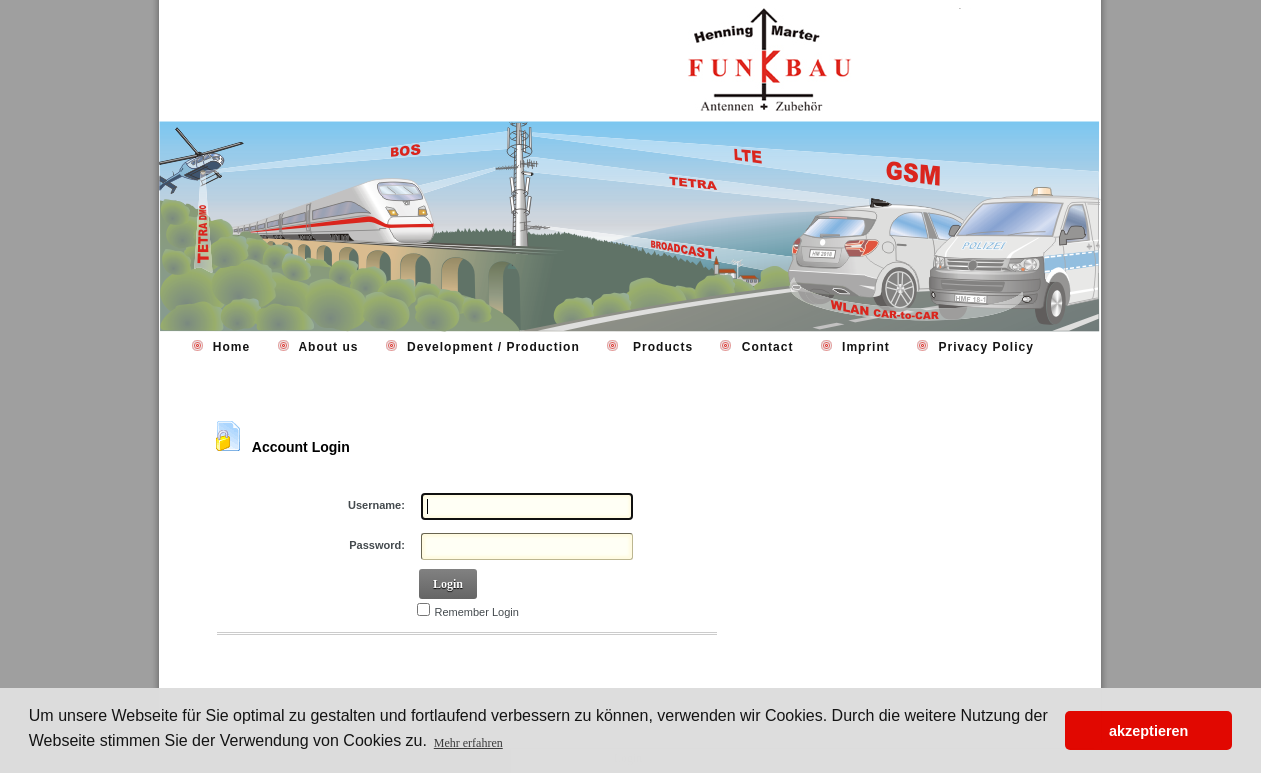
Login (448, 584)
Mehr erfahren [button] (468, 743)
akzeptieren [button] (1148, 731)
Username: (376, 505)
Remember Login (477, 612)
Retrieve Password (277, 661)
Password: (377, 545)
